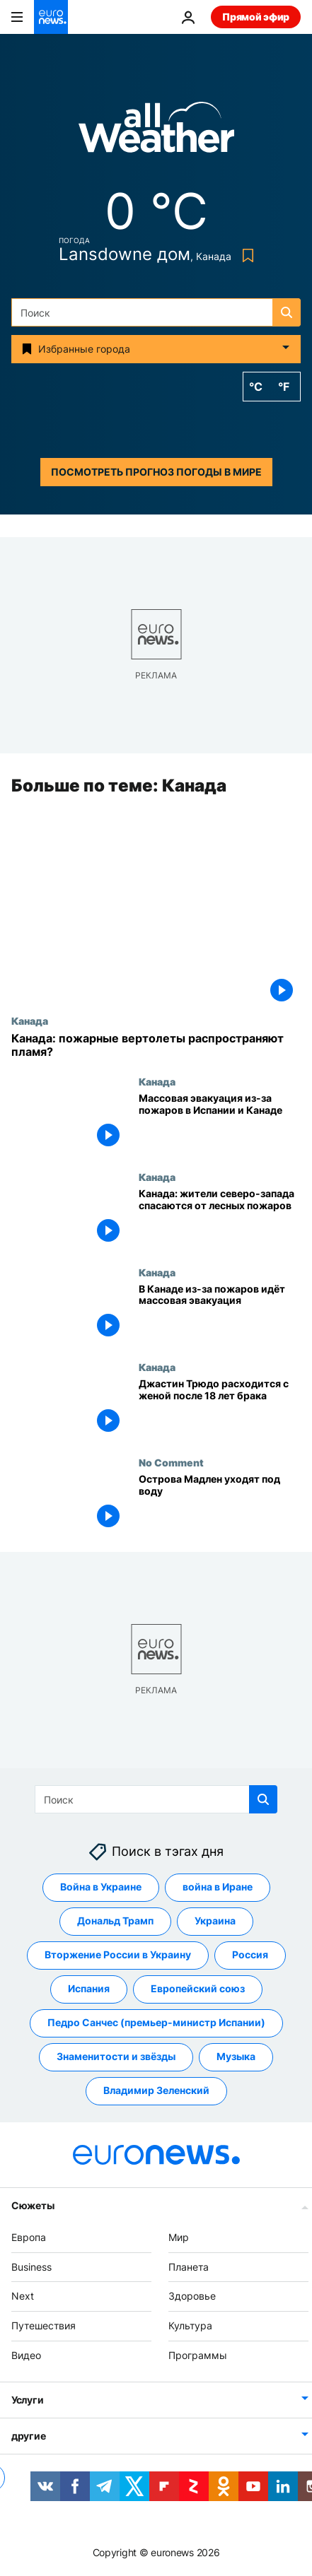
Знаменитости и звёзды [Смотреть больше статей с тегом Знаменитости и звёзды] (116, 2057)
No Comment (171, 1462)
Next (22, 2296)
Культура (190, 2325)
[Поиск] (156, 312)
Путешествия (43, 2325)
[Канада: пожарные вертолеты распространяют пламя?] (156, 1045)
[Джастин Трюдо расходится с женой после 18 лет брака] (220, 1409)
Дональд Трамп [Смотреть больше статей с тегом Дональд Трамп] (115, 1921)
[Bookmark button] (245, 255)
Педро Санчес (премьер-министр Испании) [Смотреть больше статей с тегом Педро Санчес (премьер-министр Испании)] (156, 2023)
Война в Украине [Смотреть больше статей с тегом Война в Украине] (100, 1887)
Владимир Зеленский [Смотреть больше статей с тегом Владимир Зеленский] (156, 2091)
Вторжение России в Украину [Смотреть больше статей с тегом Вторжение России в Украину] (118, 1955)
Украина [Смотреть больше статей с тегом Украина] (215, 1921)
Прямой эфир (255, 17)
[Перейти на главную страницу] (51, 17)
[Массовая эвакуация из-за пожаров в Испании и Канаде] (220, 1123)
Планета (188, 2267)
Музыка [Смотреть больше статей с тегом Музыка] (235, 2057)
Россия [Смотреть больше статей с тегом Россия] (250, 1955)
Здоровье (192, 2296)
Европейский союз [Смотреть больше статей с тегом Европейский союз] (198, 1989)
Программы (197, 2355)
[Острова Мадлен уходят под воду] (220, 1504)
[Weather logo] (156, 131)
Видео (26, 2355)
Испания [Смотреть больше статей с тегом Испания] (89, 1989)
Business (31, 2267)
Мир (178, 2237)
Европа (28, 2237)
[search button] (286, 312)
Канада (29, 1020)
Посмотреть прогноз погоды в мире (156, 472)
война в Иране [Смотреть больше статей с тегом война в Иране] (218, 1887)
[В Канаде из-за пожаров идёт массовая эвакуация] (220, 1314)
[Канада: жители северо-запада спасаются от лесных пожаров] (220, 1218)
